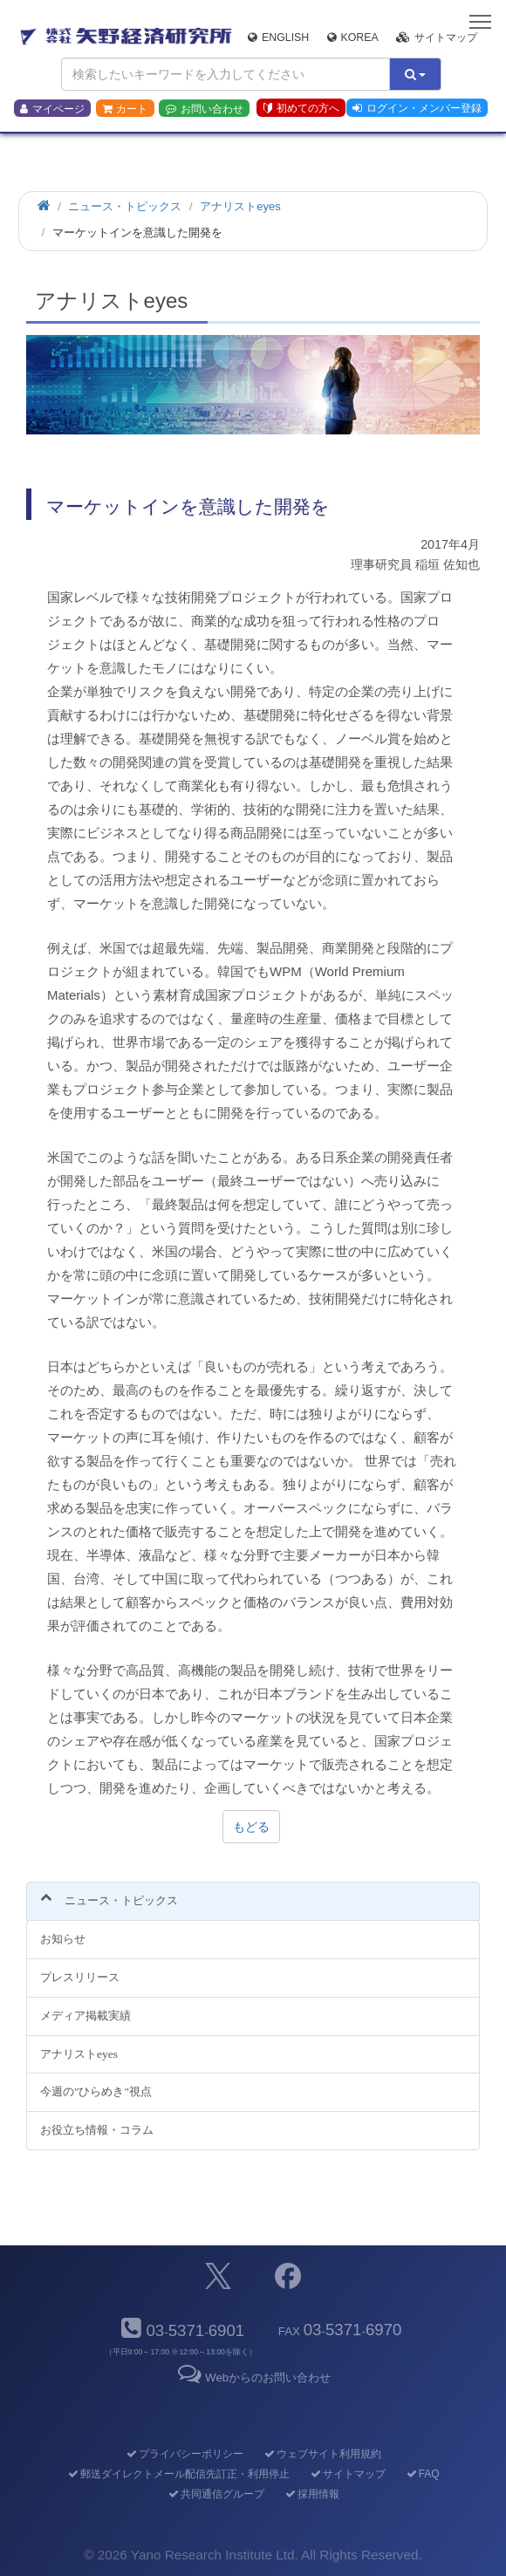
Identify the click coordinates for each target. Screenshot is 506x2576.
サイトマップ (436, 37)
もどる (251, 1827)
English (278, 37)
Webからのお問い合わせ (253, 2377)
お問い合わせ (204, 109)
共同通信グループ (215, 2494)
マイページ (52, 109)
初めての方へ (301, 108)
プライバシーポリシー (184, 2454)
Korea (353, 37)
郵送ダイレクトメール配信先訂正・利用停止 (177, 2474)
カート (124, 109)
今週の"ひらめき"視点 (96, 2091)
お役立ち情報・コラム (97, 2129)
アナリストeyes (79, 2053)
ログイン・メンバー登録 (417, 108)
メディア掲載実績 (85, 2015)
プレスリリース (80, 1977)
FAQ (422, 2474)
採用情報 (311, 2494)
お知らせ (62, 1938)
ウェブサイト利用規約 (321, 2454)
